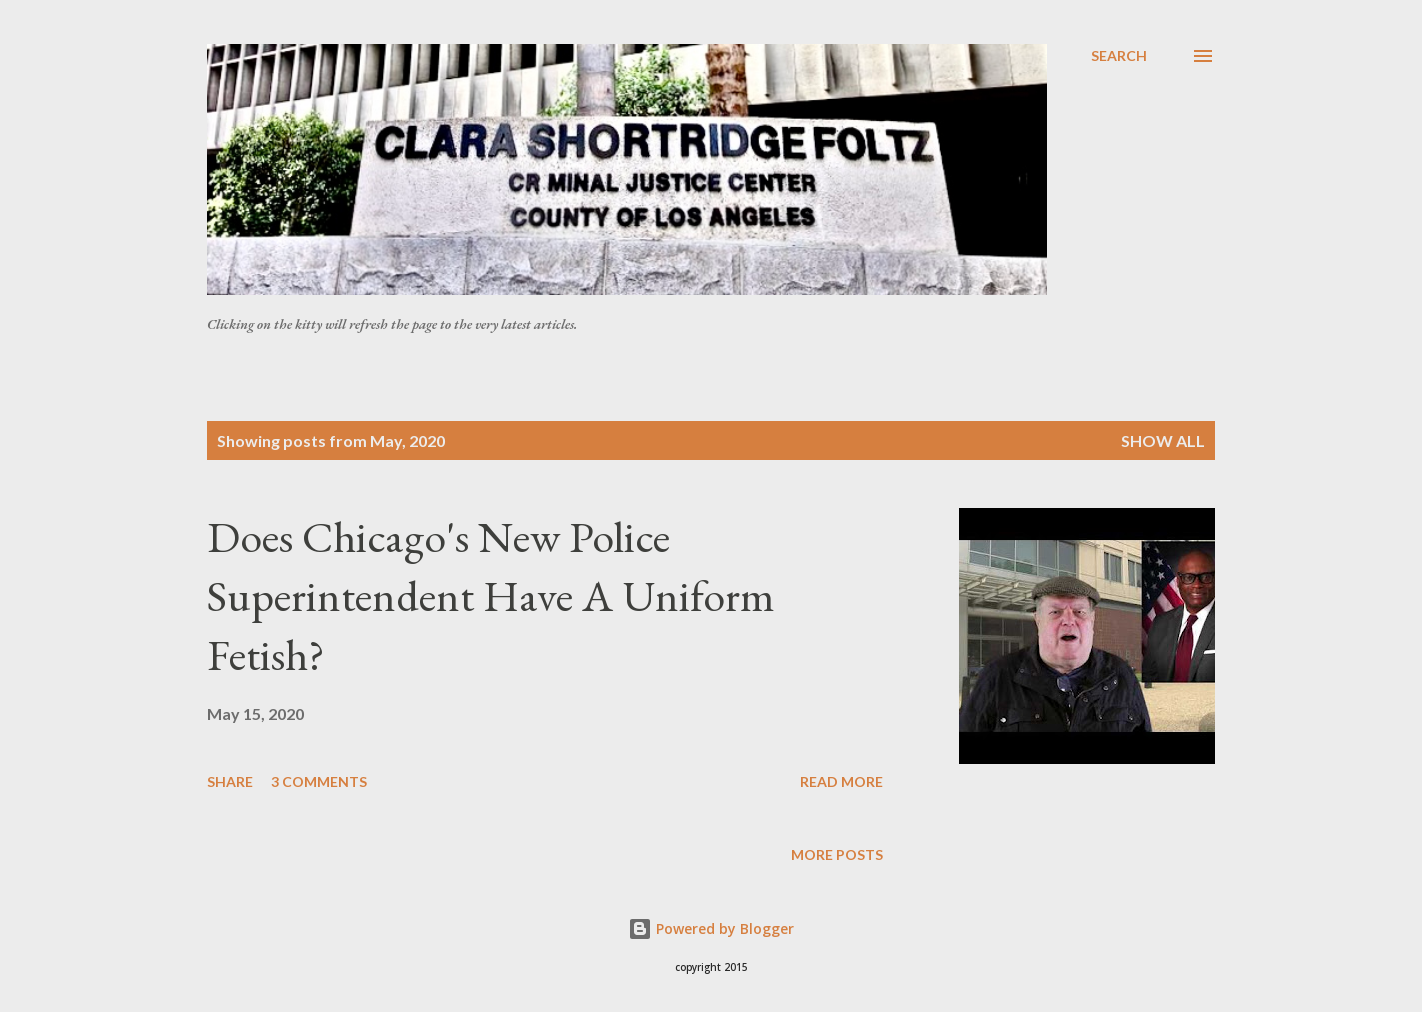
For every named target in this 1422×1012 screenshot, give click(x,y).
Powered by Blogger (711, 928)
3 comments (319, 781)
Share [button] (230, 781)
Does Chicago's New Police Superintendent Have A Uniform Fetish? (491, 595)
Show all (1163, 440)
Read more (841, 781)
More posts (837, 854)
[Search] (1119, 56)
